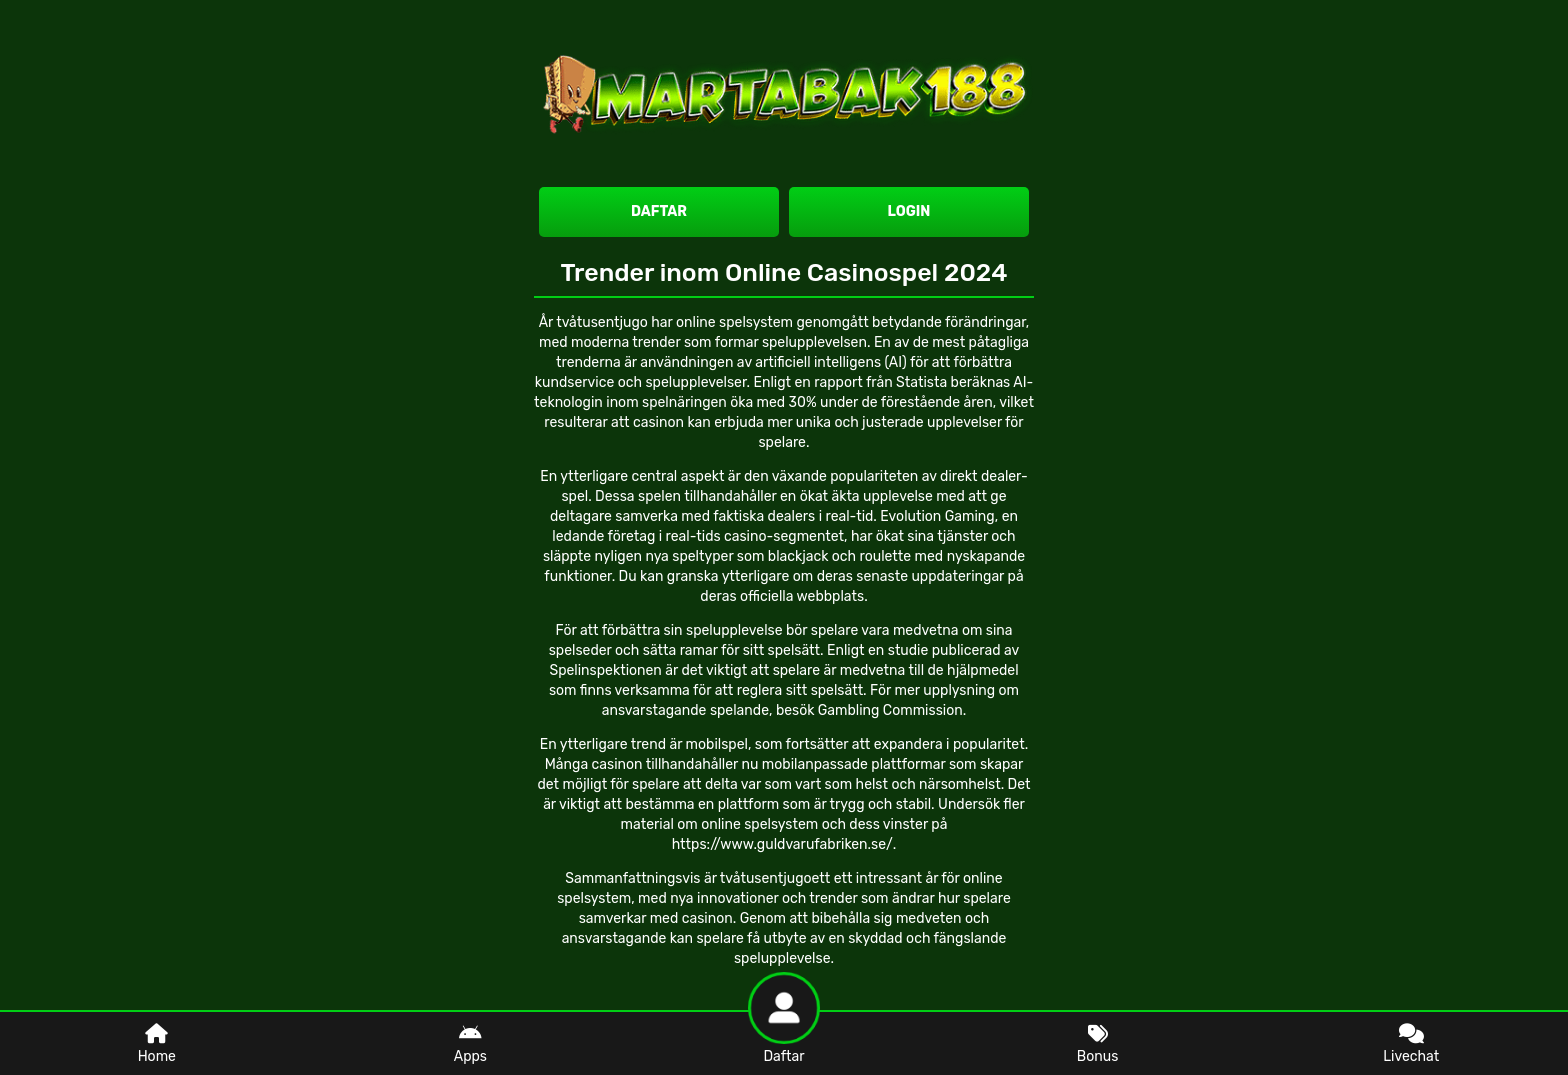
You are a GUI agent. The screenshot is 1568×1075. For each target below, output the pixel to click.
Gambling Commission (890, 710)
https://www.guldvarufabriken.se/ (782, 844)
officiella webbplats (802, 596)
